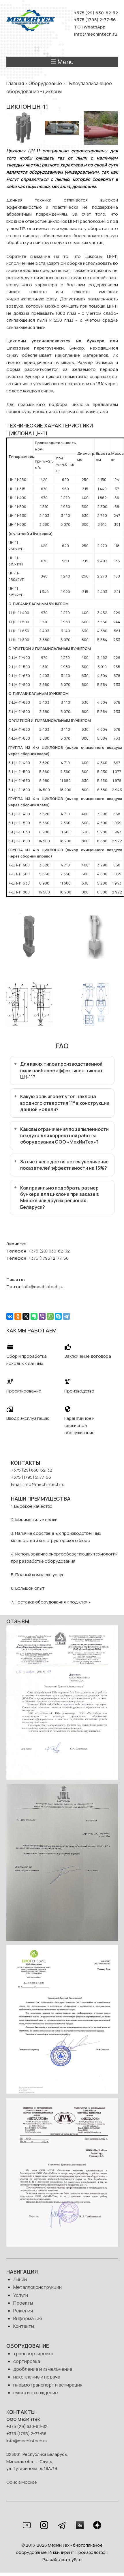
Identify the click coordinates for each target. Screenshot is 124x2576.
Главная (15, 83)
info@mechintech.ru (95, 34)
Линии (20, 2279)
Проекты (23, 2303)
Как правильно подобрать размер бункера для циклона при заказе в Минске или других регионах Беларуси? (59, 1197)
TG (77, 27)
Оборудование (45, 83)
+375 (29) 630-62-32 (96, 13)
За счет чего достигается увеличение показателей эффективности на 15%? (64, 1164)
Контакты (23, 2326)
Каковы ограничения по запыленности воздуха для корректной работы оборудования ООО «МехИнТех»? (64, 1135)
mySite (75, 2559)
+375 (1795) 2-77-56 (95, 20)
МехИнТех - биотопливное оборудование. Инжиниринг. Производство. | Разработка (62, 2552)
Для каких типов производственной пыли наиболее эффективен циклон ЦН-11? (61, 1070)
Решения (23, 2311)
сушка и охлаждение (35, 2392)
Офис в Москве (21, 2482)
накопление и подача (36, 2377)
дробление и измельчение (42, 2369)
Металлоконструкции (37, 2287)
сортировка (26, 2361)
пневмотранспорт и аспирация (47, 2385)
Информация (27, 2318)
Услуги (20, 2295)
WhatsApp (94, 27)
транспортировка (33, 2353)
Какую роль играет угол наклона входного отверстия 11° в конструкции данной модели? (64, 1103)
